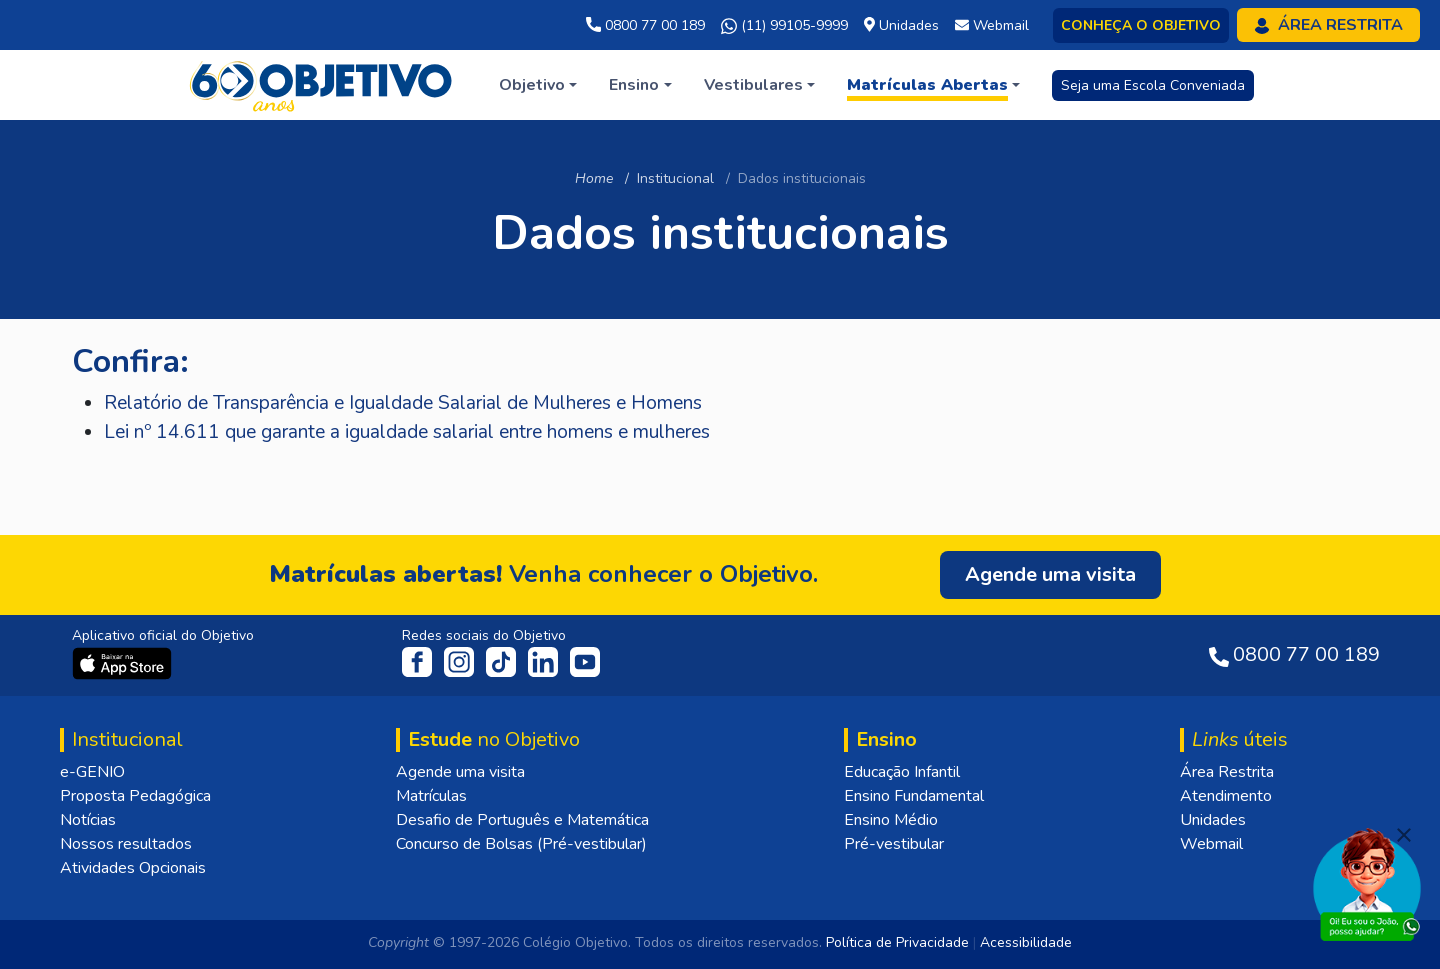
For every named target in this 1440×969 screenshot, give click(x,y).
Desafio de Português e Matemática (522, 820)
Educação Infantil (902, 772)
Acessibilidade (1026, 942)
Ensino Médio (891, 820)
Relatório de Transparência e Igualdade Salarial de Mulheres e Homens (403, 403)
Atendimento (1226, 796)
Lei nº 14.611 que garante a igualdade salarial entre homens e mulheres (407, 432)
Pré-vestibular (894, 844)
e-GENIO (92, 772)
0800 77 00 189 (645, 25)
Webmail (1211, 844)
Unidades (1213, 820)
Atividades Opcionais (133, 868)
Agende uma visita (460, 772)
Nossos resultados (126, 844)
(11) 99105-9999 (784, 26)
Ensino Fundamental (914, 796)
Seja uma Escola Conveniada (1153, 85)
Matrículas (431, 796)
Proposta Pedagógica (135, 796)
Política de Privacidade (897, 942)
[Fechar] (1404, 835)
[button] (538, 85)
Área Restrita (1227, 772)
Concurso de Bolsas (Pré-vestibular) (521, 844)
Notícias (88, 820)
